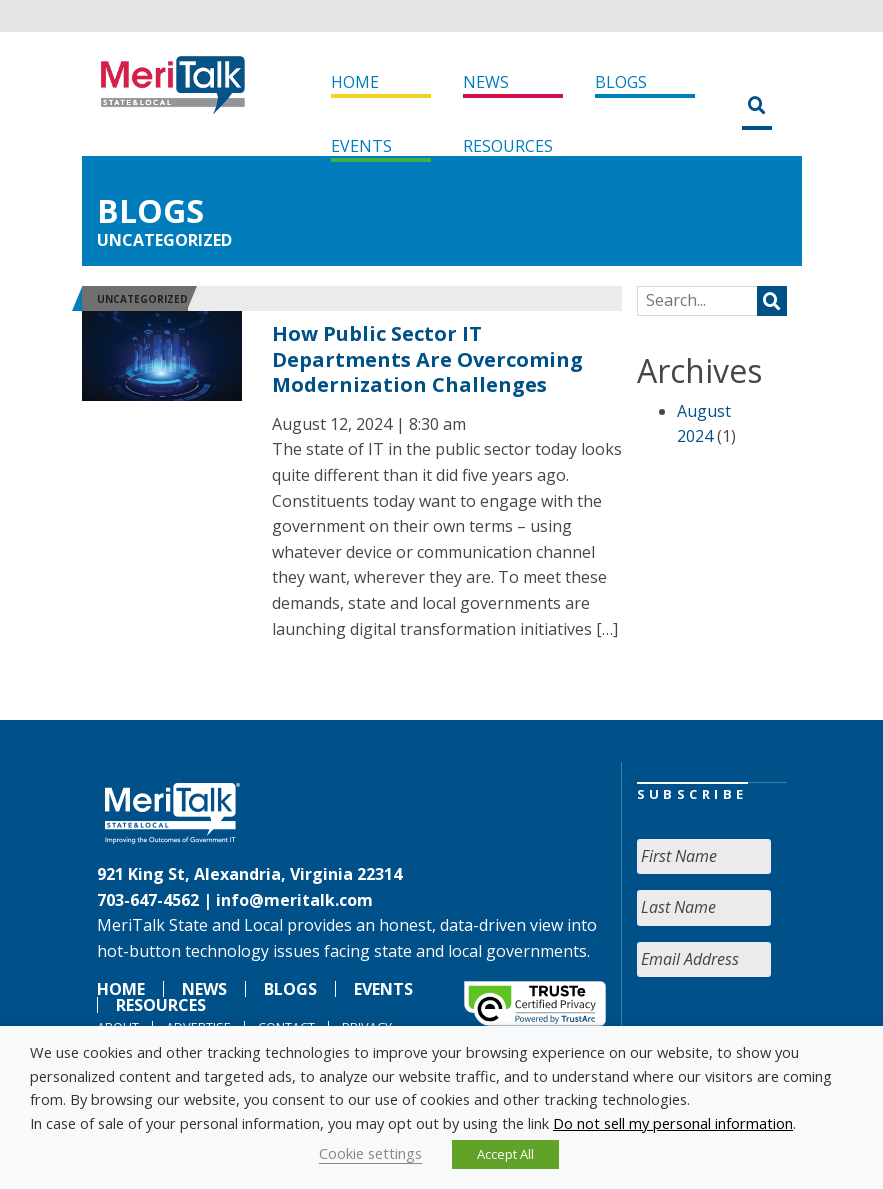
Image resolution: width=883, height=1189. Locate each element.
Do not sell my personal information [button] (673, 1123)
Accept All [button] (505, 1154)
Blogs (621, 82)
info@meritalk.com (294, 900)
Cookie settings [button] (370, 1153)
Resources (508, 146)
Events (361, 146)
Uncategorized (164, 240)
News (486, 82)
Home (355, 82)
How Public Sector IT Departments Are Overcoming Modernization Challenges (427, 359)
